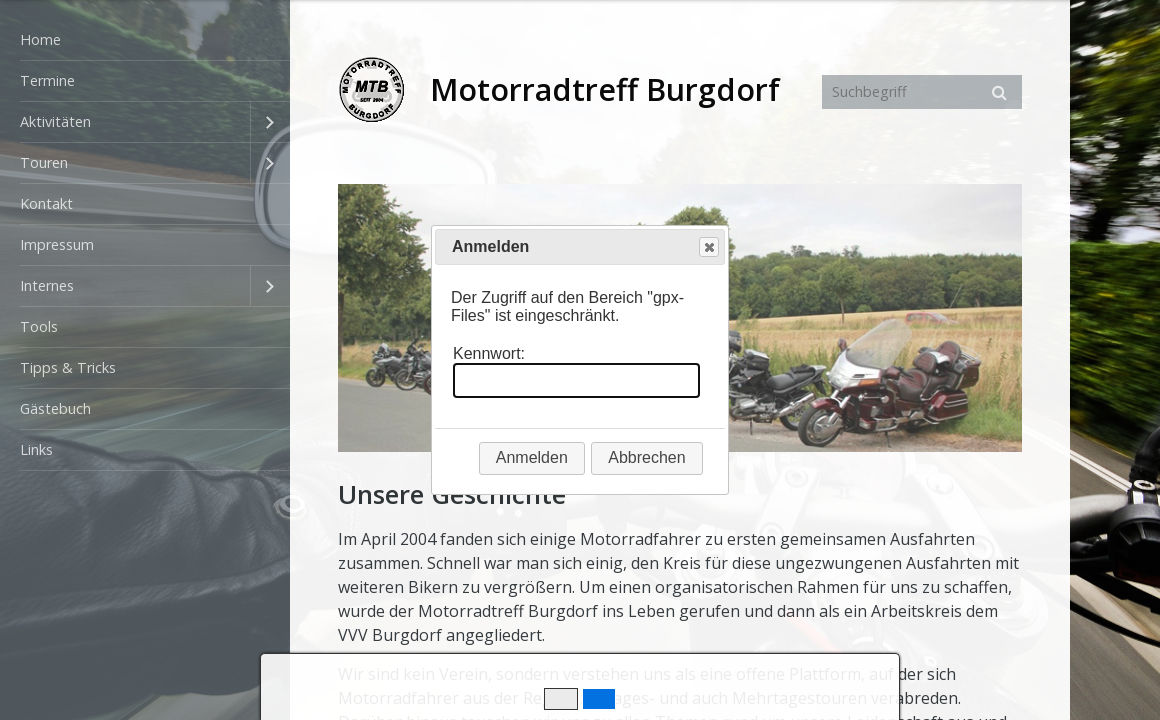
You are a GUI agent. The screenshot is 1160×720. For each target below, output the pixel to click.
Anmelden (532, 457)
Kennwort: (489, 353)
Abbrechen (646, 457)
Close (708, 247)
